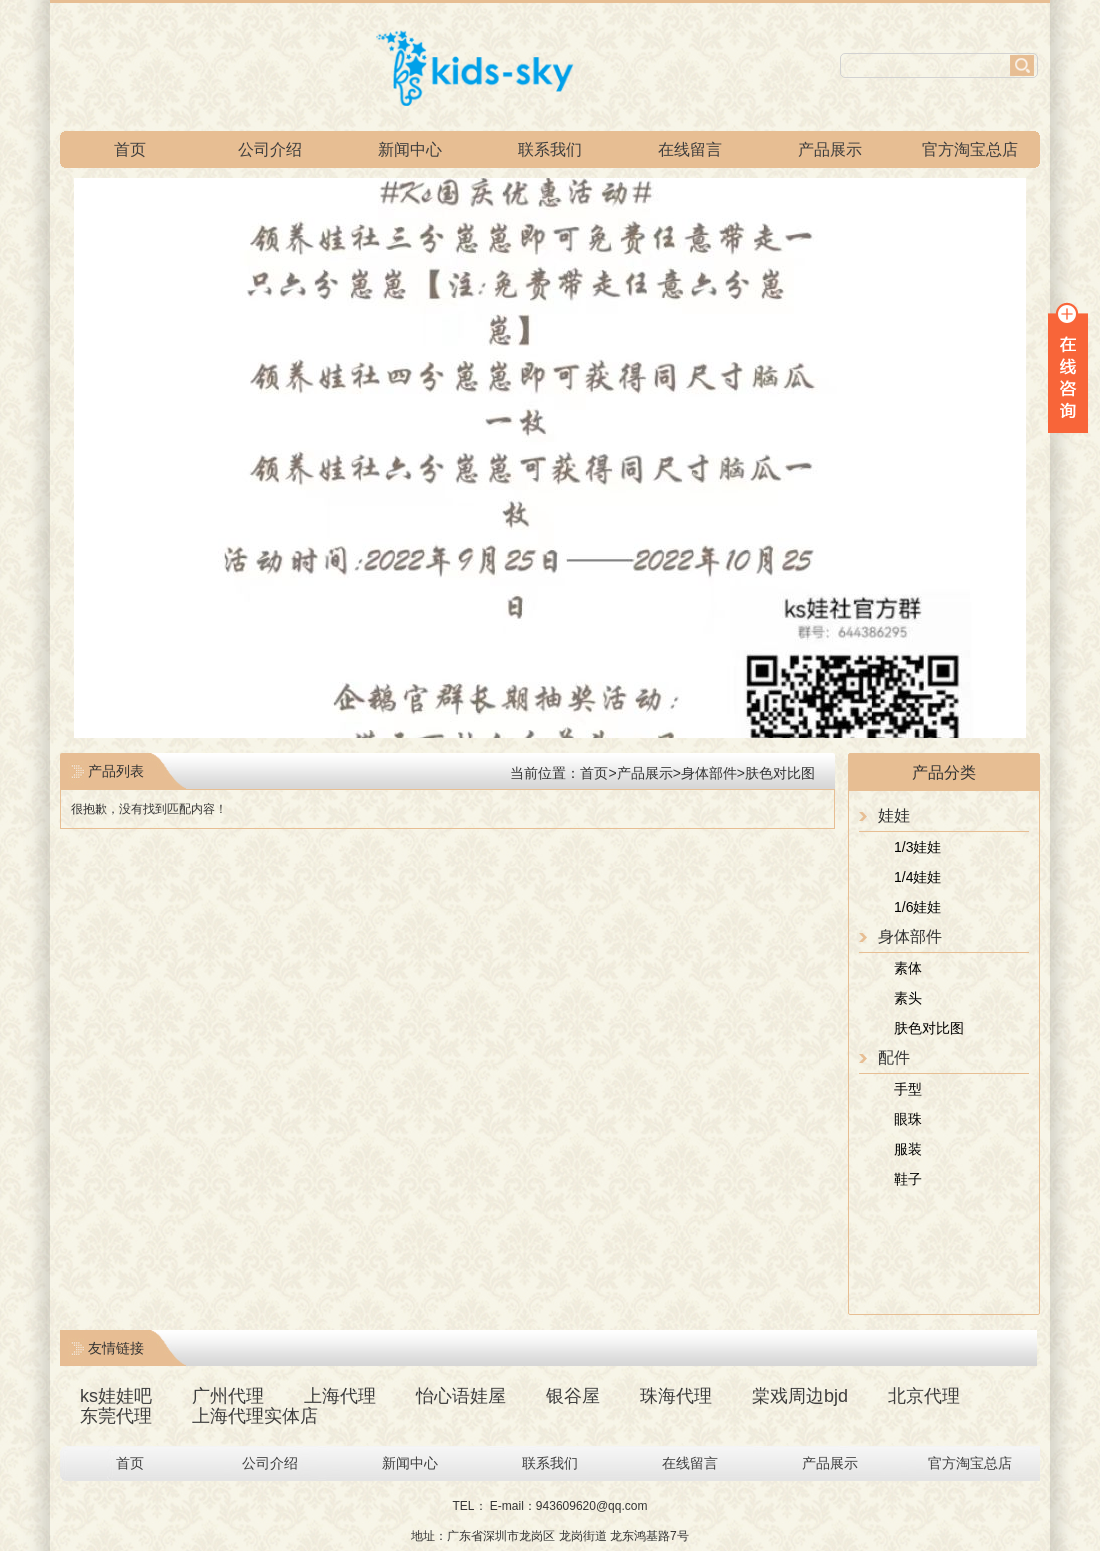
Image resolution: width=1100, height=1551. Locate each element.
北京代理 (924, 1396)
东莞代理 (116, 1416)
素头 (908, 998)
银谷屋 (573, 1396)
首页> (598, 773)
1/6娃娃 (917, 907)
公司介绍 (270, 149)
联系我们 (550, 149)
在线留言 (690, 149)
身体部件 (709, 773)
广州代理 (228, 1396)
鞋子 (908, 1179)
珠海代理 (676, 1396)
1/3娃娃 (917, 847)
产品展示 (830, 149)
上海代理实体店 (255, 1416)
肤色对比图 (929, 1028)
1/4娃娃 (917, 877)
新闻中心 (410, 149)
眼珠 (908, 1119)
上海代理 (340, 1396)
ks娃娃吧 (116, 1396)
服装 (908, 1149)
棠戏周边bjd (800, 1396)
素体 (908, 968)
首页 (130, 149)
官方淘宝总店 (970, 149)
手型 (908, 1089)
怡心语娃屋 (461, 1396)
